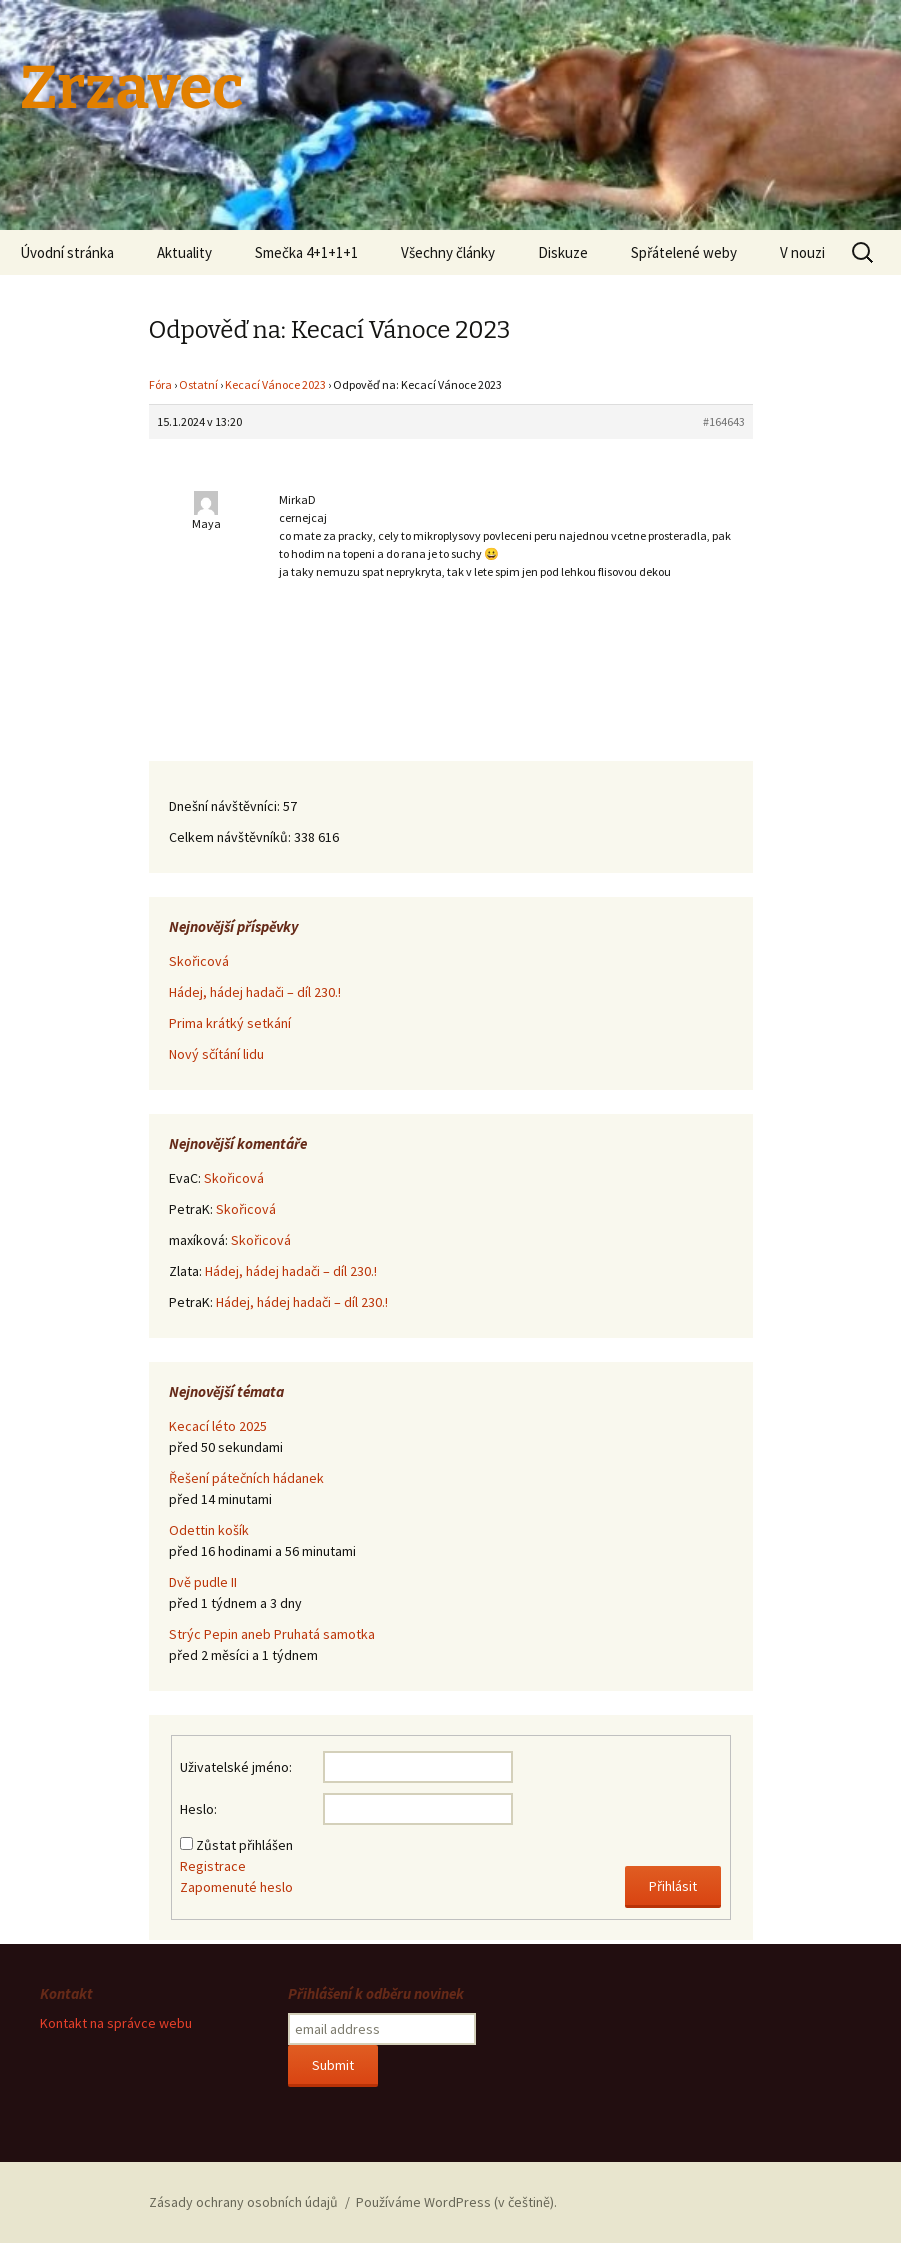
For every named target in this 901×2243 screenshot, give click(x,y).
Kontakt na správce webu (116, 2023)
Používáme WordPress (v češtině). (456, 2202)
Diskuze (563, 252)
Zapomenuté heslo (236, 1887)
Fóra (160, 384)
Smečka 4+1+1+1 (306, 252)
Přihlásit (673, 1886)
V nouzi (802, 252)
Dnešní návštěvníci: (226, 806)
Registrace (213, 1866)
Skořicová (199, 961)
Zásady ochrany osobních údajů (243, 2202)
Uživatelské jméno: (236, 1767)
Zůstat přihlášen (244, 1845)
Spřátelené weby (684, 252)
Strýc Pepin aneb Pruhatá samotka (272, 1634)
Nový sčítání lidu (216, 1054)
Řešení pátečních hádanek (246, 1478)
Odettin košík (209, 1530)
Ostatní (198, 384)
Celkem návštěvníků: (231, 837)
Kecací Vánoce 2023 (275, 384)
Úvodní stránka (67, 252)
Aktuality (184, 252)
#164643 (724, 421)
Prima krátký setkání (230, 1023)
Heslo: (198, 1809)
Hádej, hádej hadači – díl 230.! (255, 992)
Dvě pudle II (203, 1582)
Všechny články (448, 252)
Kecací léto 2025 (218, 1426)
